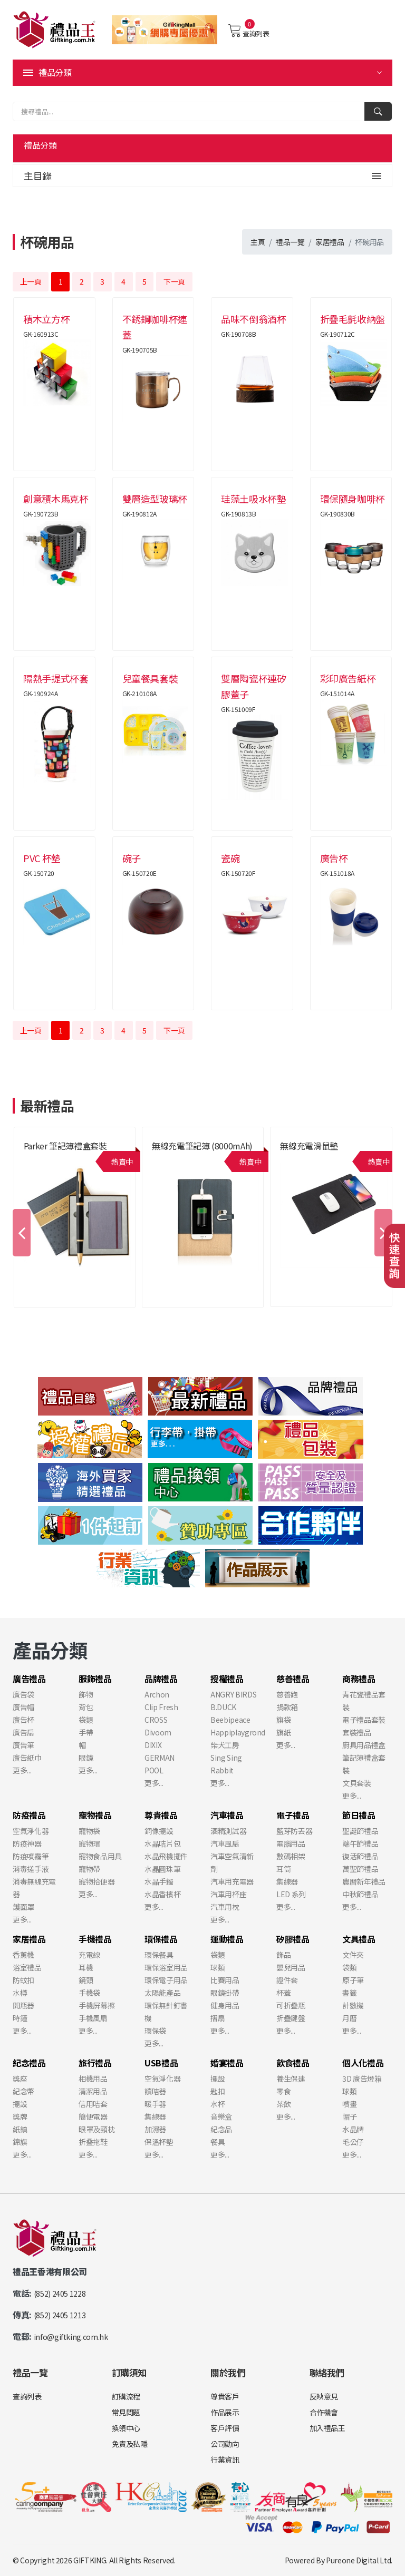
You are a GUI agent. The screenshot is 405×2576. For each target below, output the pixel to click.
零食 (283, 2091)
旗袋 (283, 1719)
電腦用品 (290, 1843)
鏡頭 (86, 1980)
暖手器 (155, 2104)
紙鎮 (20, 2129)
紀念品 (221, 2129)
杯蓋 (283, 1992)
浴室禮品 (27, 1967)
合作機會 (324, 2412)
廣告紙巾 (27, 1757)
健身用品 (224, 2005)
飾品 (283, 1954)
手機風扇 (93, 2018)
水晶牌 (353, 2129)
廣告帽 (23, 1707)
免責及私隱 (130, 2443)
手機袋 (89, 1992)
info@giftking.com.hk (71, 2336)
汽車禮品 (227, 1815)
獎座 (20, 2078)
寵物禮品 (95, 1815)
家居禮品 (329, 242)
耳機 (86, 1967)
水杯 (217, 2104)
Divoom (157, 1732)
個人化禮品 (362, 2062)
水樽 (20, 1992)
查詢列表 (248, 30)
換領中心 (126, 2428)
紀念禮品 (29, 2062)
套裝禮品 (356, 1732)
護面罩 (23, 1906)
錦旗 (20, 2141)
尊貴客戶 (224, 2396)
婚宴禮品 (227, 2062)
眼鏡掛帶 (224, 1992)
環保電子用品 (166, 1980)
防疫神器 (27, 1843)
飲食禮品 (293, 2062)
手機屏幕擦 (96, 2005)
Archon (156, 1694)
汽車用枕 (224, 1906)
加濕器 (155, 2129)
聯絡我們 (327, 2372)
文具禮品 (358, 1939)
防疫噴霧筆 (31, 1856)
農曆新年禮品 (363, 1881)
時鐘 (20, 2018)
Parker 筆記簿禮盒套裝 (65, 1145)
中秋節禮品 (360, 1894)
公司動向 (224, 2443)
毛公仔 (353, 2141)
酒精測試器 (228, 1831)
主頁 (257, 242)
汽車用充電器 (232, 1881)
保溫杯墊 (158, 2141)
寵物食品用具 (100, 1856)
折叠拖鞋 (93, 2141)
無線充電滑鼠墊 (309, 1145)
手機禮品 (95, 1939)
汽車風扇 (224, 1843)
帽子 (349, 2116)
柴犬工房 (224, 1745)
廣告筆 (23, 1745)
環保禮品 (161, 1939)
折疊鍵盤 (290, 2018)
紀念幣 (23, 2091)
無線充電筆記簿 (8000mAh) (202, 1145)
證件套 (287, 1980)
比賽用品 (224, 1980)
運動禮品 (227, 1939)
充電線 (89, 1954)
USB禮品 (161, 2062)
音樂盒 (221, 2116)
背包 (86, 1707)
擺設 (20, 2104)
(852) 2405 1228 (60, 2293)
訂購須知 (129, 2372)
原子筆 (353, 1980)
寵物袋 (89, 1831)
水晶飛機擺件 (166, 1856)
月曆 (349, 2018)
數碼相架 (290, 1856)
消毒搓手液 (31, 1868)
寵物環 (89, 1843)
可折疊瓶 (290, 2005)
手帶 (86, 1732)
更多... (22, 1770)
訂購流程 (126, 2396)
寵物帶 (89, 1868)
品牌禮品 (161, 1678)
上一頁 (31, 281)
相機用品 (93, 2078)
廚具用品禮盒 (363, 1745)
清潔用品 (93, 2091)
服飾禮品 (95, 1678)
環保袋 (155, 2030)
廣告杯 (23, 1719)
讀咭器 (155, 2091)
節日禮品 (358, 1815)
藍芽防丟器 (294, 1831)
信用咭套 (93, 2104)
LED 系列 (291, 1894)
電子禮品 (293, 1815)
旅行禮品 (95, 2062)
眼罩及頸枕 (96, 2129)
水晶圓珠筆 (162, 1868)
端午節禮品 (360, 1843)
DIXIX (152, 1745)
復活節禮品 (360, 1856)
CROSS (155, 1719)
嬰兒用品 (290, 1967)
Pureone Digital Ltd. (359, 2560)
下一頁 (174, 281)
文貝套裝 (356, 1783)
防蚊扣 (23, 1980)
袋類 (86, 1719)
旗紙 (283, 1732)
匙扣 (217, 2091)
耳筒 (283, 1868)
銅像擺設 (158, 1831)
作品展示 (224, 2412)
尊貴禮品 (161, 1815)
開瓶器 (23, 2005)
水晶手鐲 (158, 1881)
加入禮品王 (327, 2428)
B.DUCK (223, 1707)
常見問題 (126, 2412)
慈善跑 (287, 1694)
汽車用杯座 (228, 1894)
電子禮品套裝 (363, 1719)
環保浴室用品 (166, 1967)
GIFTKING (89, 2560)
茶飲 (283, 2104)
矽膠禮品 (293, 1939)
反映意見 (324, 2396)
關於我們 (228, 2372)
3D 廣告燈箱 (362, 2078)
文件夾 (353, 1954)
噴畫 (349, 2104)
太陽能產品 (162, 1992)
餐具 (217, 2141)
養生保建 (290, 2078)
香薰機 (23, 1954)
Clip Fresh (161, 1707)
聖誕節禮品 (360, 1831)
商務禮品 (358, 1678)
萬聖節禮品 (360, 1868)
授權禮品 (227, 1678)
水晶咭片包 (162, 1843)
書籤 (349, 1992)
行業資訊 (224, 2459)
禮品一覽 (290, 242)
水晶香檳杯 (162, 1894)
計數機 (353, 2005)
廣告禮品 (29, 1678)
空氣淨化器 (31, 1831)
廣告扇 (23, 1732)
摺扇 (217, 2018)
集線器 (287, 1881)
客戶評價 (224, 2428)
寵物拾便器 (96, 1881)
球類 (217, 1967)
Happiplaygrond (237, 1732)
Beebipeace (230, 1719)
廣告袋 (23, 1694)
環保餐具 (158, 1954)
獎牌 (20, 2116)
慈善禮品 (293, 1678)
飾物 (86, 1694)
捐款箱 (287, 1707)
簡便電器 (93, 2116)
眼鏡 (86, 1757)
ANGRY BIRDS (233, 1694)
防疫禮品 (29, 1815)
